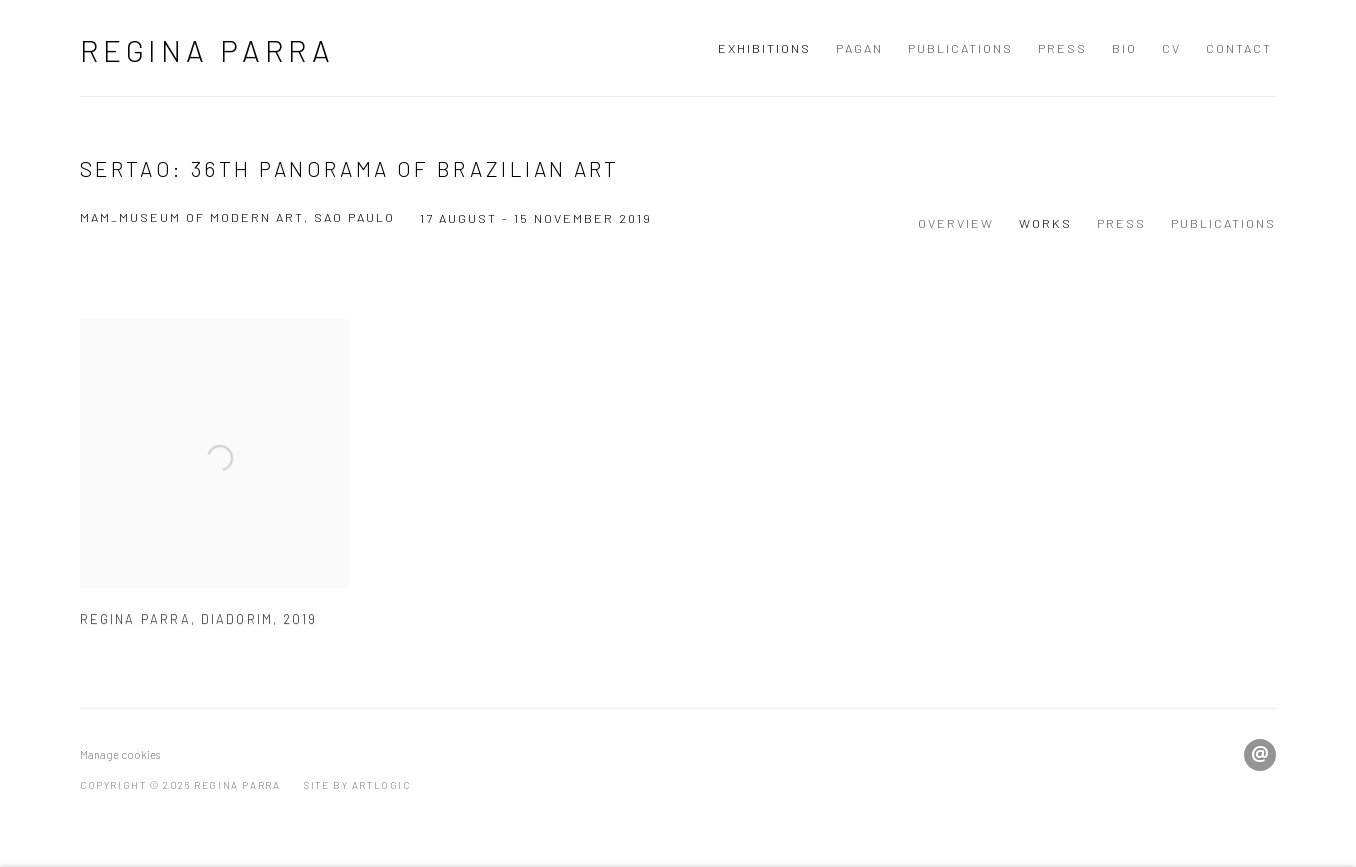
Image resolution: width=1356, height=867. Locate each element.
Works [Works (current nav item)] (1045, 223)
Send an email (1260, 755)
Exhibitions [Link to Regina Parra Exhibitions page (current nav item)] (764, 48)
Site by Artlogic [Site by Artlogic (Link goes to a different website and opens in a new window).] (357, 785)
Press (1121, 223)
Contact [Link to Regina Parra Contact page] (1239, 48)
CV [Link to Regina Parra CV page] (1171, 48)
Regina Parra (207, 50)
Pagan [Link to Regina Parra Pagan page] (859, 48)
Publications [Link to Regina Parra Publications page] (960, 48)
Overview (956, 223)
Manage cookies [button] (120, 754)
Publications (1223, 223)
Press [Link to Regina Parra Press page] (1062, 48)
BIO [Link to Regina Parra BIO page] (1124, 48)
